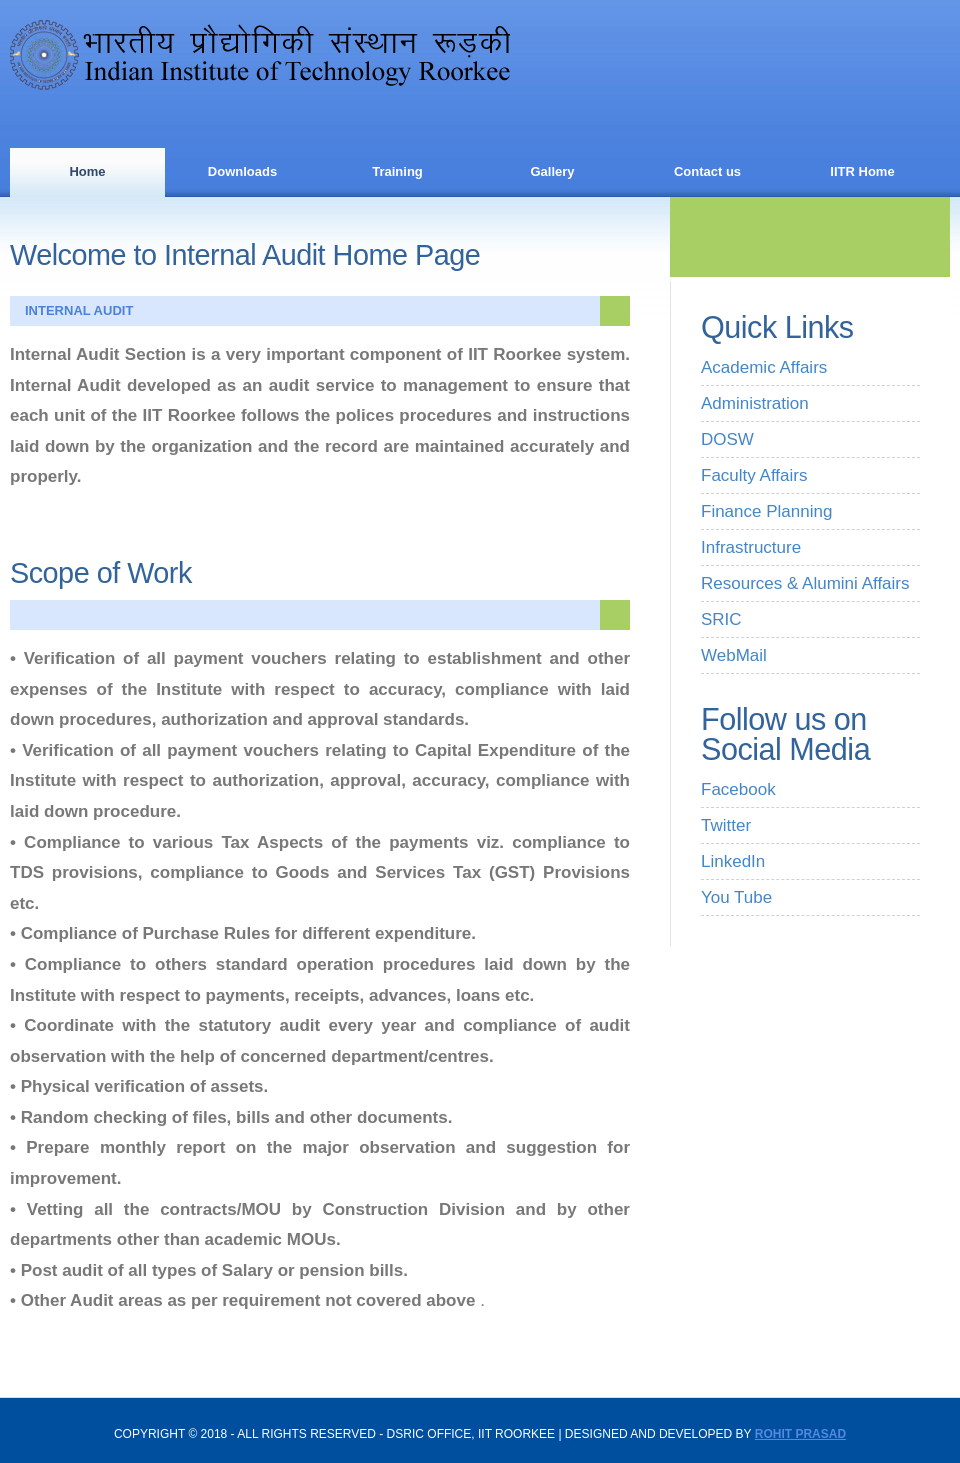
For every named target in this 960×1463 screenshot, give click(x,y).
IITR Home (862, 171)
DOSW (727, 439)
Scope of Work (101, 573)
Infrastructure (751, 547)
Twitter (726, 825)
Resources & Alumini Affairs (805, 583)
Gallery (552, 171)
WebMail (734, 655)
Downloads (242, 171)
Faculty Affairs (754, 475)
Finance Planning (766, 511)
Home (87, 171)
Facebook (738, 789)
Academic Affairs (764, 367)
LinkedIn (733, 861)
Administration (755, 403)
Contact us (707, 171)
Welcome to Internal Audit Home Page (245, 255)
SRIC (721, 619)
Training (397, 171)
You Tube (736, 897)
